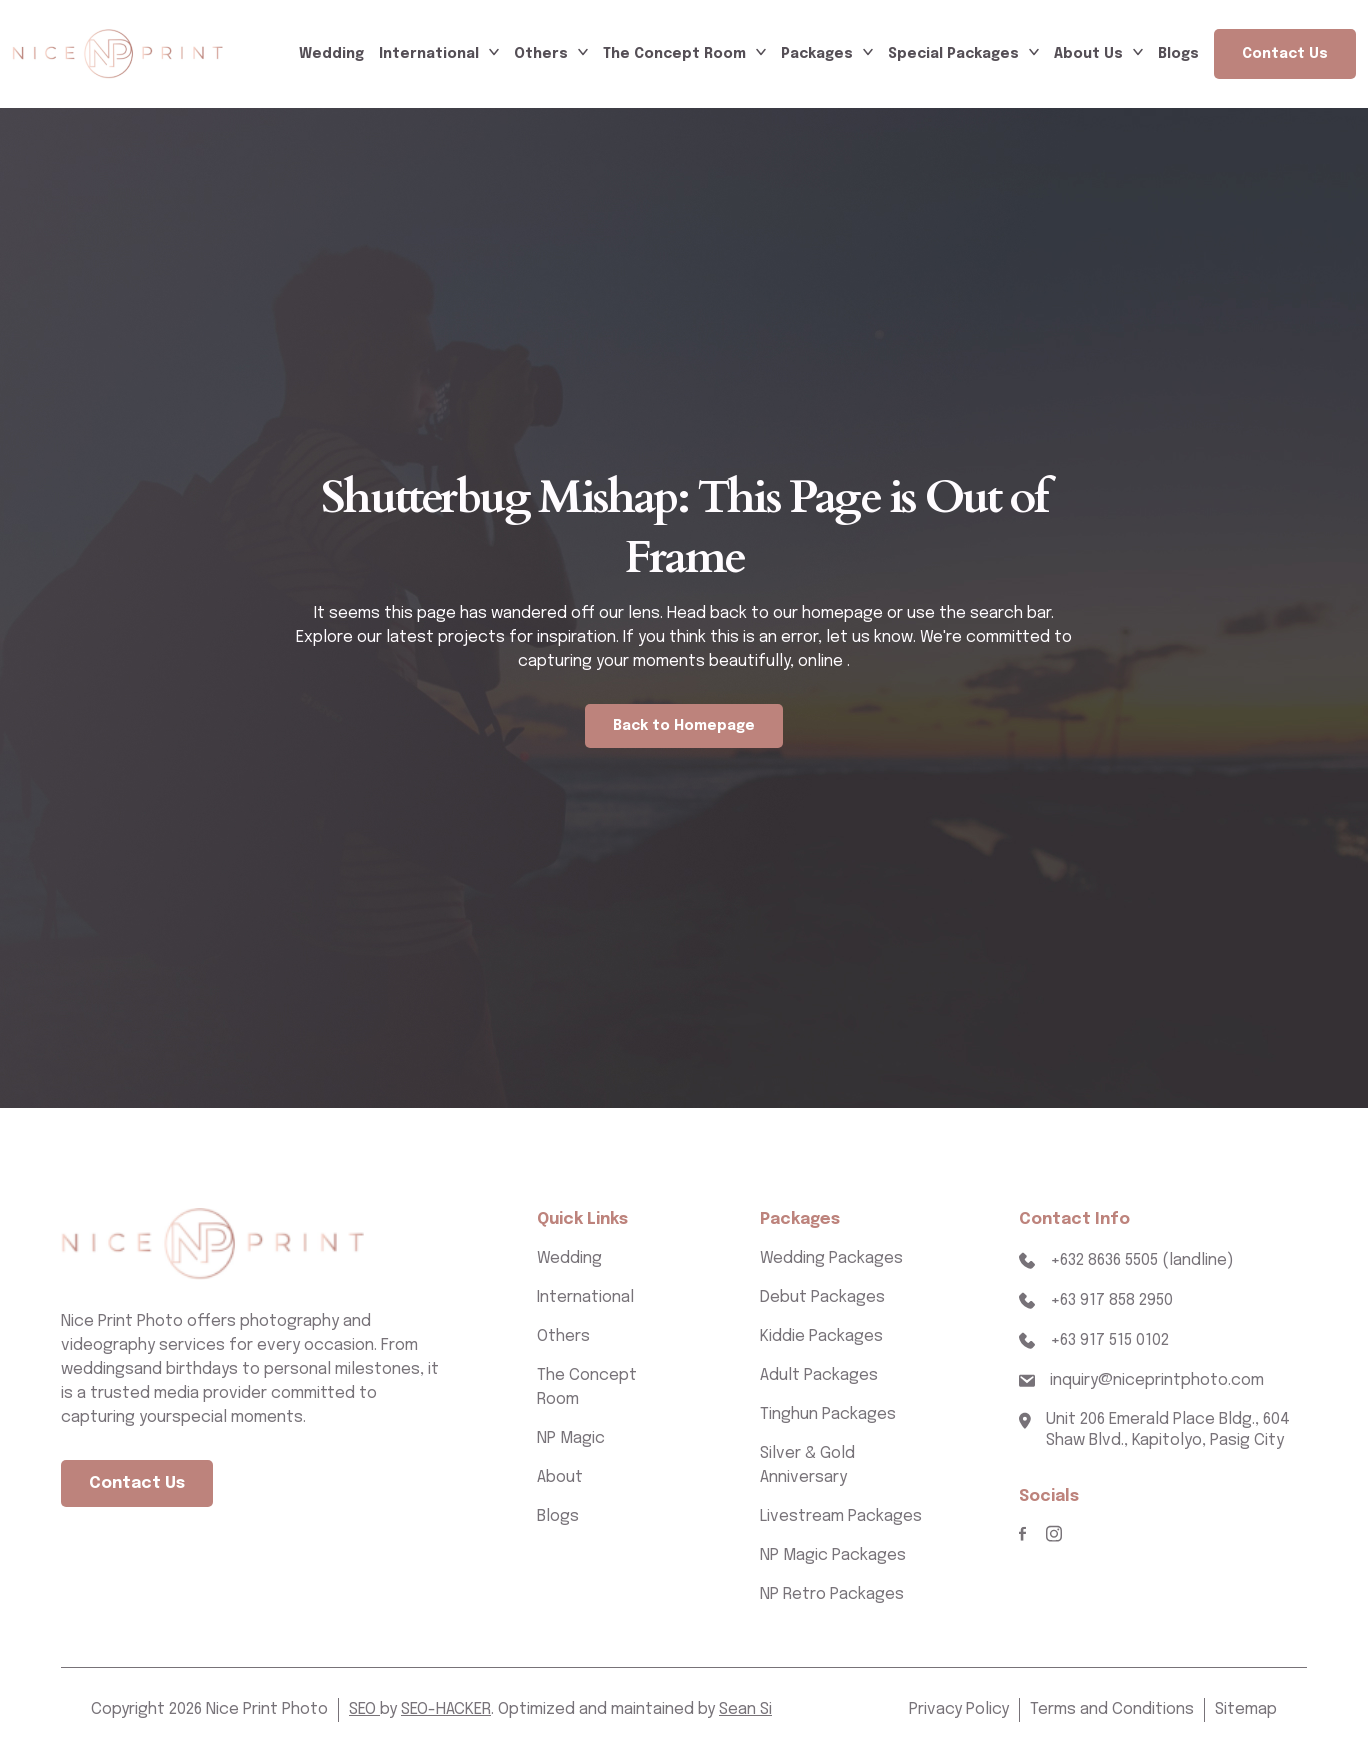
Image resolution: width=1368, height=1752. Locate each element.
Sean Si (745, 1709)
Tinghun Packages (828, 1414)
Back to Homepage (684, 726)
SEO (364, 1709)
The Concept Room (674, 54)
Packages (817, 54)
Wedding (331, 54)
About (560, 1477)
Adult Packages (819, 1375)
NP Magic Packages (833, 1555)
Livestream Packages (841, 1516)
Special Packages (953, 54)
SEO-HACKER (446, 1709)
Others (541, 54)
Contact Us (1285, 54)
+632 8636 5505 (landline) (1142, 1260)
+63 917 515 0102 (1109, 1340)
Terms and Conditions (1112, 1709)
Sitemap (1246, 1709)
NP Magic (571, 1438)
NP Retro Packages (832, 1594)
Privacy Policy (959, 1709)
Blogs (1178, 54)
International (429, 54)
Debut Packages (822, 1297)
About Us (1088, 54)
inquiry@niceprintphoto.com (1157, 1380)
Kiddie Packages (821, 1336)
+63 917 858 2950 (1111, 1300)
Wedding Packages (831, 1258)
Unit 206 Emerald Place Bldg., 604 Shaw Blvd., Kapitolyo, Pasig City (1168, 1430)
